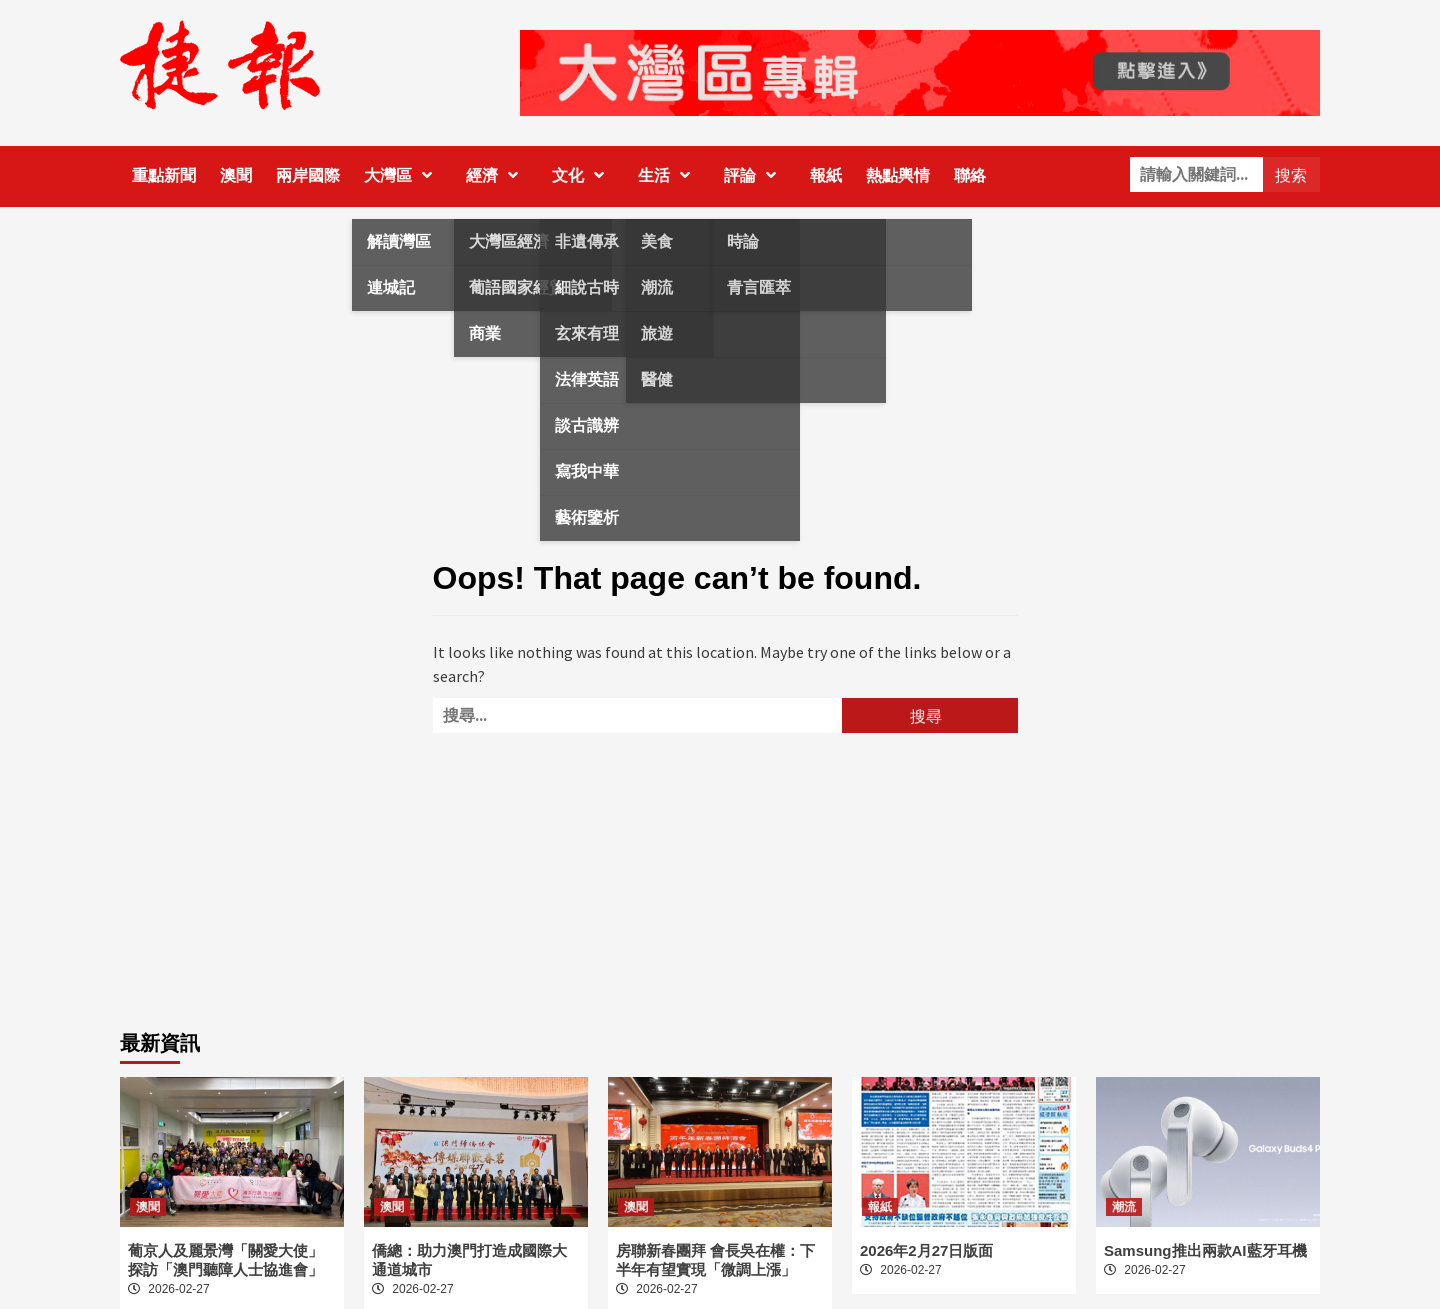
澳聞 (236, 175)
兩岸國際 (308, 175)
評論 (755, 175)
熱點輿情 (898, 175)
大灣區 (403, 175)
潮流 (1124, 1207)
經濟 (497, 175)
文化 (583, 175)
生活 (669, 175)
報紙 (826, 175)
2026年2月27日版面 (926, 1250)
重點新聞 (164, 175)
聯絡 (970, 175)
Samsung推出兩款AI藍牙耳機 (1205, 1250)
